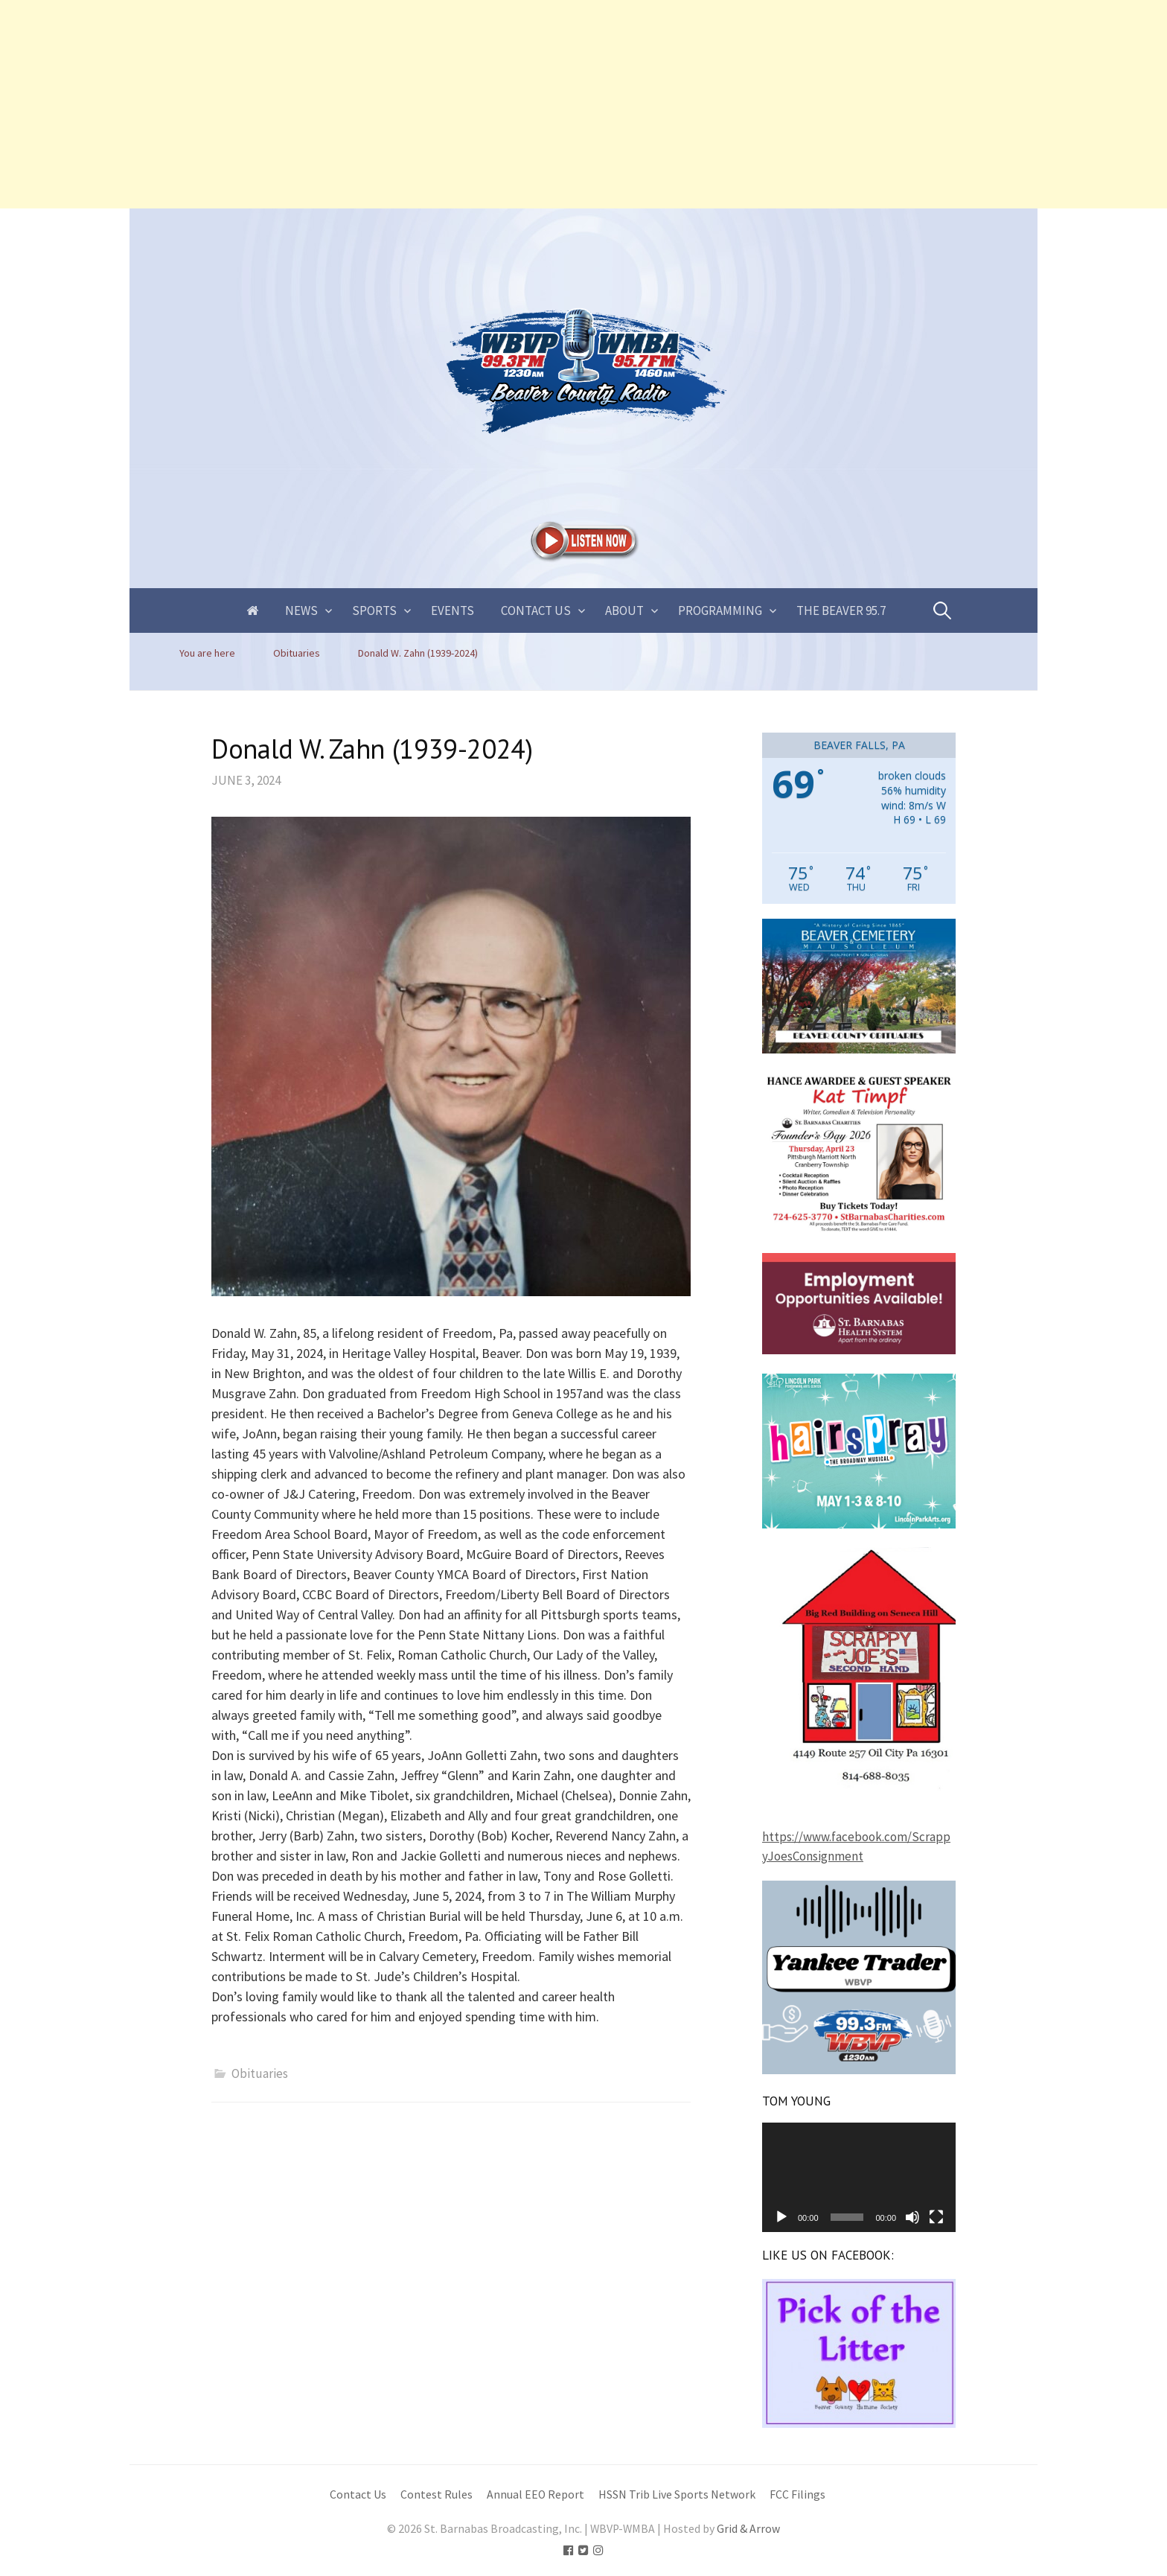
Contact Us (536, 610)
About (624, 610)
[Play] (781, 2217)
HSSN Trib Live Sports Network (676, 2494)
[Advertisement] (446, 104)
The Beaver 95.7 (841, 610)
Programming (720, 610)
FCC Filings (797, 2494)
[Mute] (912, 2217)
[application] (859, 2177)
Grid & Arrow (748, 2529)
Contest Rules (436, 2494)
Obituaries (259, 2073)
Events (452, 610)
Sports (374, 610)
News (301, 610)
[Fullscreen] (936, 2217)
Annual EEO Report (535, 2494)
